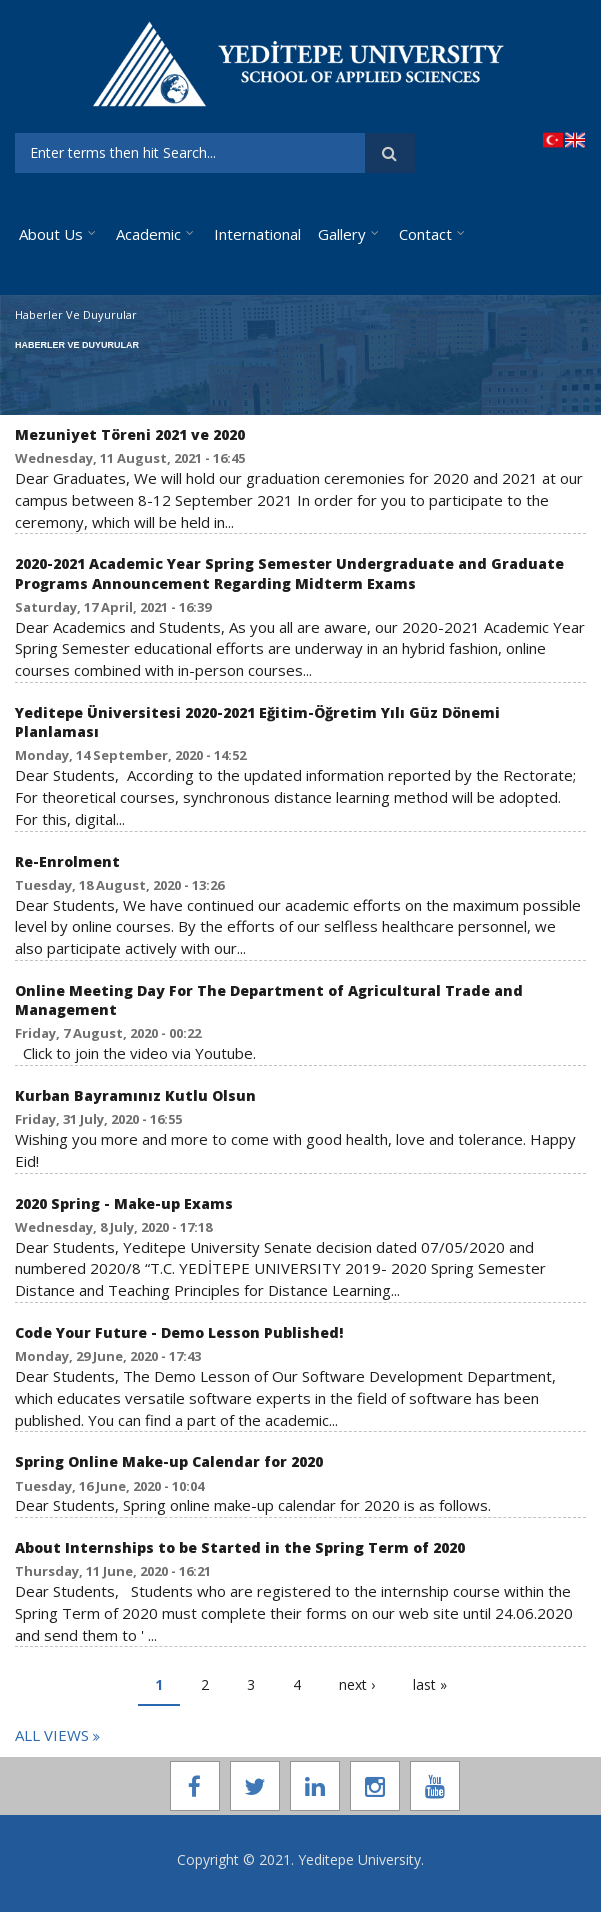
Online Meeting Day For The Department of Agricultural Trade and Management (269, 1000)
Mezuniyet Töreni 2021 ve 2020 (130, 434)
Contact (425, 234)
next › (357, 1684)
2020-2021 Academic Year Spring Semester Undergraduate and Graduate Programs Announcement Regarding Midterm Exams (289, 573)
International (257, 234)
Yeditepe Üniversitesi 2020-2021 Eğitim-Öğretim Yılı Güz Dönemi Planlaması (257, 722)
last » (430, 1684)
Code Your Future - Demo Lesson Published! (179, 1332)
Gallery (342, 234)
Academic (148, 234)
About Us (51, 234)
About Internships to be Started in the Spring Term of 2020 (240, 1547)
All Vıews (54, 1735)
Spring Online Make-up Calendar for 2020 (169, 1461)
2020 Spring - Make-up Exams (124, 1203)
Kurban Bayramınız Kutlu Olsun (135, 1095)
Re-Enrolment (67, 861)
